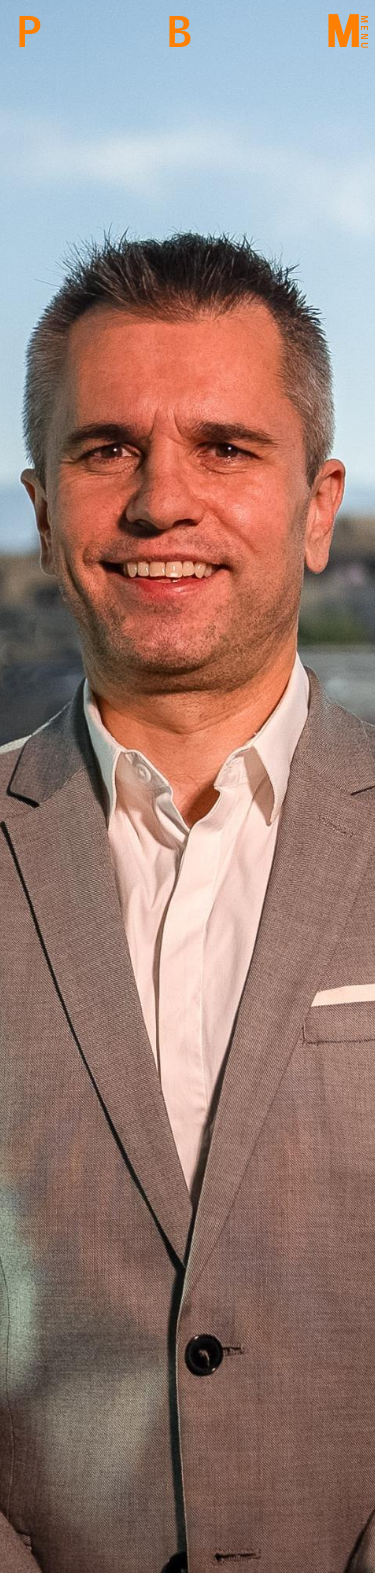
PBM (28, 32)
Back (178, 32)
